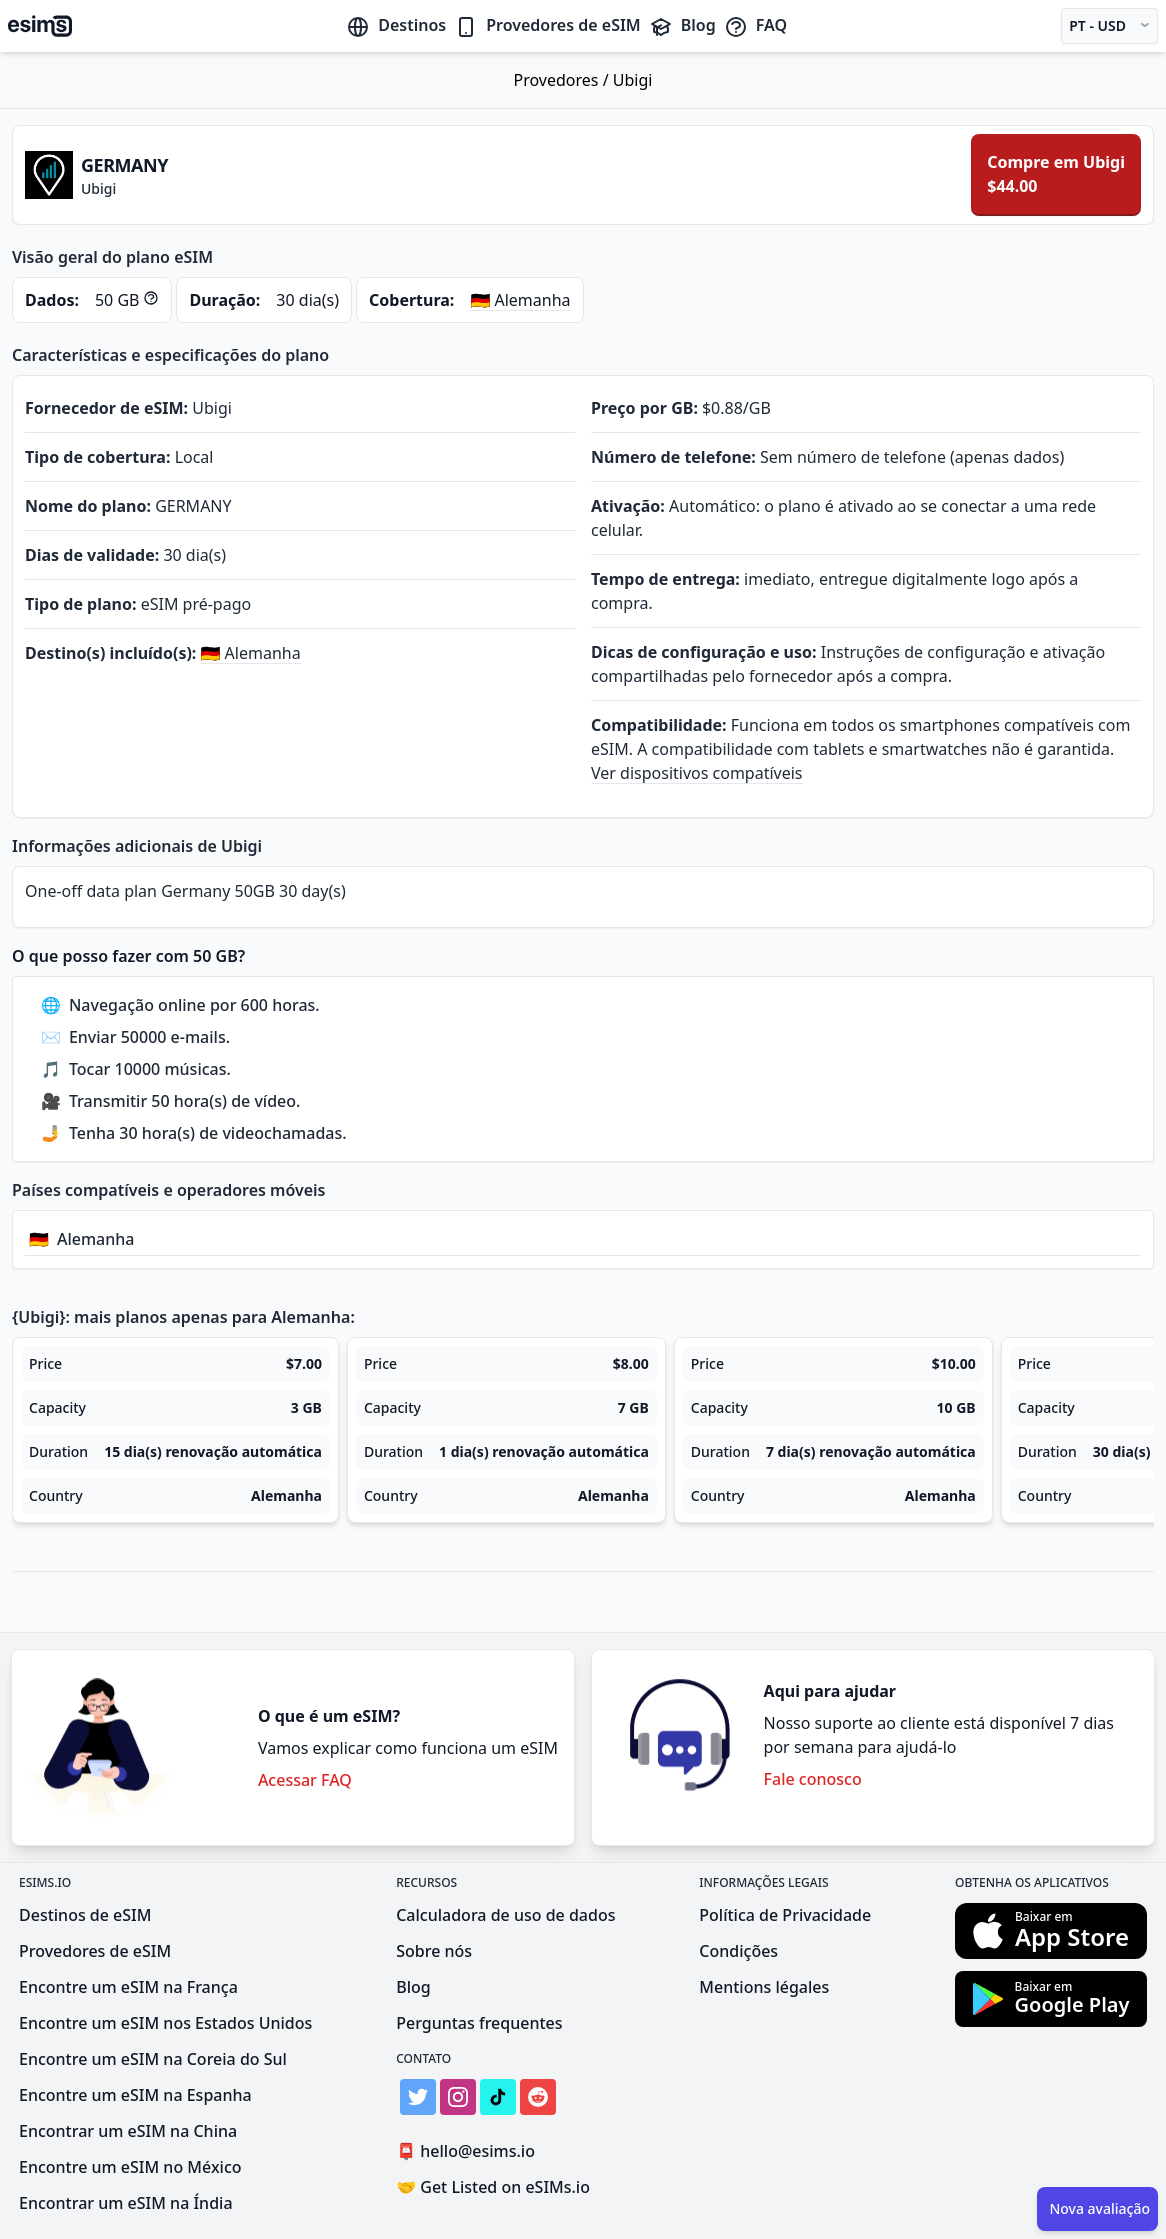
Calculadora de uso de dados (505, 1915)
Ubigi (633, 80)
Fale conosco (813, 1779)
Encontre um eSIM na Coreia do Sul (153, 2059)
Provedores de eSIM (547, 25)
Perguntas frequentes (479, 2023)
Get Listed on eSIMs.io (493, 2187)
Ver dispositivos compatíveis (697, 773)
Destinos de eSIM (85, 1915)
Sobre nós (434, 1951)
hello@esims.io (469, 2151)
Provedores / (563, 80)
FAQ (755, 25)
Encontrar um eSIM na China (128, 2131)
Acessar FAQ (305, 1780)
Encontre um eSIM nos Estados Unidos (165, 2023)
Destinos (396, 25)
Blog (682, 25)
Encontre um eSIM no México (130, 2167)
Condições (738, 1951)
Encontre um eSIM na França (128, 1987)
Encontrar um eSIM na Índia (126, 2203)
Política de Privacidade (785, 1915)
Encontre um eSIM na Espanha (135, 2095)
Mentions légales (764, 1987)
